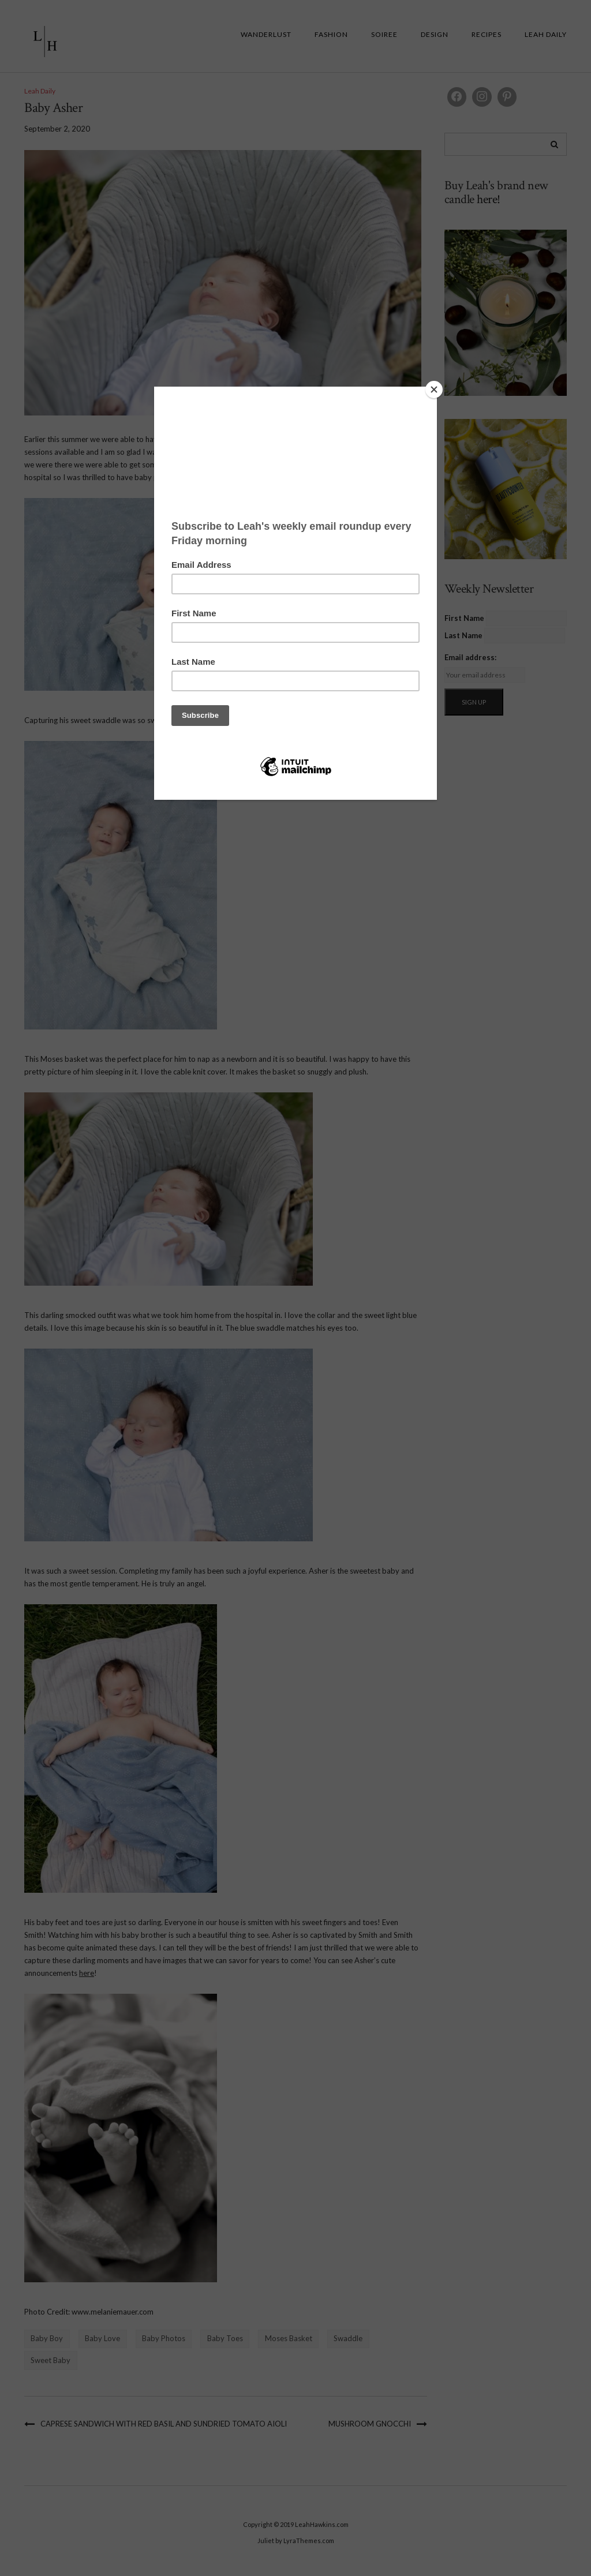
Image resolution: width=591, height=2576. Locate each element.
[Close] (434, 389)
